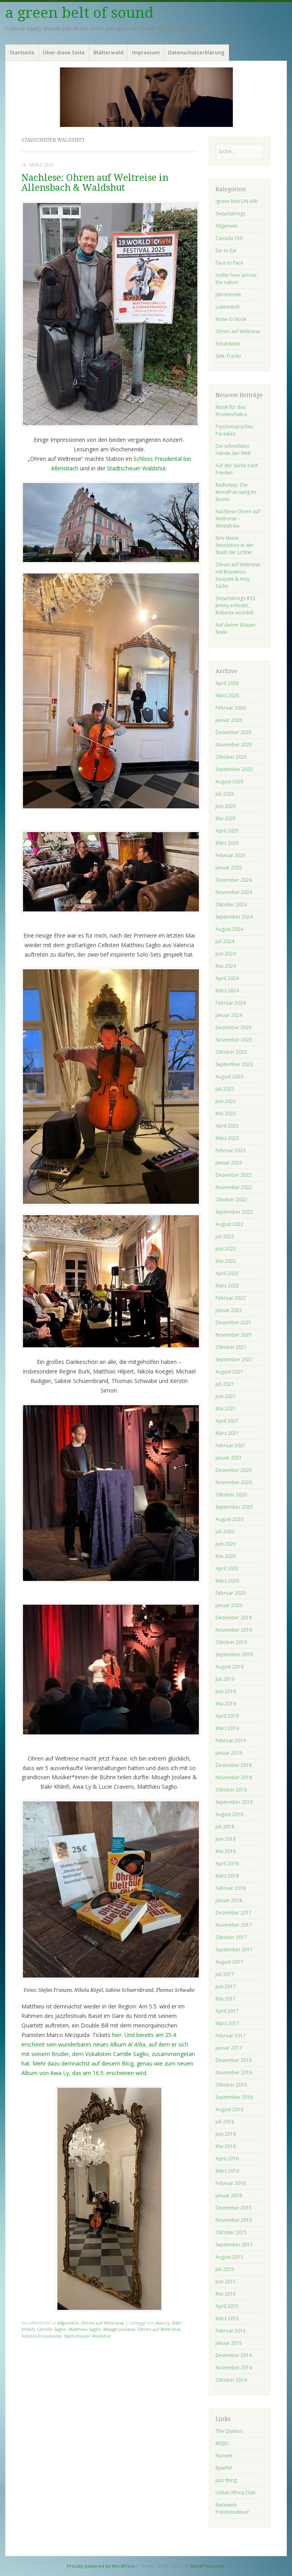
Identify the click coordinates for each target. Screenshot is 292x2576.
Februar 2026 (231, 707)
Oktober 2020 (231, 1494)
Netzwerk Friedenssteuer (232, 2508)
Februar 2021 (231, 1445)
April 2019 (227, 1716)
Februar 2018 (231, 1888)
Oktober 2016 (231, 2084)
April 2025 (227, 830)
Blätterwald (109, 52)
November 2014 (234, 2367)
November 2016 (234, 2072)
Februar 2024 (231, 1002)
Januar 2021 (229, 1457)
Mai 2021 (226, 1408)
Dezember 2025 (234, 732)
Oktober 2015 (231, 2232)
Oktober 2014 (231, 2380)
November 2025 (234, 744)
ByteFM (224, 2468)
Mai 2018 (226, 1851)
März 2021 (227, 1433)
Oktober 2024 (231, 904)
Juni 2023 (226, 1101)
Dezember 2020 (234, 1470)
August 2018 (229, 1814)
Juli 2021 (225, 1384)
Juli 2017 (225, 1974)
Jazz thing (226, 2480)
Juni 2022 (226, 1248)
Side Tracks (228, 356)
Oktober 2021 (231, 1347)
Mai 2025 (226, 818)
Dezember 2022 (234, 1175)
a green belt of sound (79, 12)
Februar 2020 (231, 1593)
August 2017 (229, 1961)
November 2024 (234, 892)
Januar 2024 (229, 1015)
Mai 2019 (226, 1703)
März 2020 (227, 1580)
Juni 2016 (226, 2134)
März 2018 (227, 1875)
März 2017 (227, 2023)
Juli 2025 (225, 793)
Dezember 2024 (234, 880)
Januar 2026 (229, 720)
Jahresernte (228, 294)
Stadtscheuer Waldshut (136, 468)
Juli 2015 (225, 2269)
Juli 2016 (225, 2121)
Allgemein (67, 2323)
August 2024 (229, 929)
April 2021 (227, 1420)
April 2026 (227, 683)
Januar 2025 (229, 867)
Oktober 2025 (231, 757)
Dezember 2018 (234, 1765)
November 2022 (234, 1187)
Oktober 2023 (231, 1052)
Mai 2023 (226, 1113)
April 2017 (227, 2011)
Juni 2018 (226, 1839)
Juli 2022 (225, 1236)
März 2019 (227, 1728)
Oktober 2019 (231, 1642)
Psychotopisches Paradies (234, 430)
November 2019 (234, 1630)
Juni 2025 (226, 806)
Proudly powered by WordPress (101, 2566)
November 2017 (234, 1925)
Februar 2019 (231, 1740)
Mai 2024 (226, 966)
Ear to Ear (226, 250)
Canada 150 (229, 238)
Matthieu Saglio (85, 2329)
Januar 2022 (229, 1310)
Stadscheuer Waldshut (87, 2336)
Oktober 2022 (231, 1199)
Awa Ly (162, 2323)
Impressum (146, 52)
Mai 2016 (226, 2146)
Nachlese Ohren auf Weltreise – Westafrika (238, 518)
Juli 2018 (225, 1826)
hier (117, 2035)
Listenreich (228, 306)
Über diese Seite (64, 52)
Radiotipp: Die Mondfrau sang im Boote (236, 492)
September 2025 (234, 769)
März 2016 (227, 2170)
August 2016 (229, 2109)
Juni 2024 (226, 953)
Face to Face (229, 262)
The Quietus (229, 2431)
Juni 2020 (226, 1543)
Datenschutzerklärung (196, 52)
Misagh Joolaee (119, 2329)
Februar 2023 (231, 1150)
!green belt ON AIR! (237, 201)
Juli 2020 (225, 1531)
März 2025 (227, 843)
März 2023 (227, 1138)
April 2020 (227, 1568)
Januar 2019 (229, 1752)
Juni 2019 (226, 1691)
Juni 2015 (226, 2281)
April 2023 (227, 1125)
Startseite (22, 52)
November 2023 (234, 1039)
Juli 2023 (225, 1089)
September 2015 (234, 2244)
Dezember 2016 (234, 2060)
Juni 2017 (226, 1986)
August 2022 (229, 1224)
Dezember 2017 (234, 1912)
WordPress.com (207, 2566)
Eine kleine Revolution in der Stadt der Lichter (235, 545)
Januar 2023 (229, 1162)
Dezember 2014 (234, 2355)
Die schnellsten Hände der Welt (233, 450)
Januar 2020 (229, 1605)
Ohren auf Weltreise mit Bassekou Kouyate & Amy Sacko (238, 575)
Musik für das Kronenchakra (231, 411)
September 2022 (234, 1211)
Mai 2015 (226, 2293)
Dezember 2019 (234, 1617)
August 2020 (229, 1519)
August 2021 (229, 1371)
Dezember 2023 (234, 1027)
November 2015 (234, 2220)
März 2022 (227, 1285)
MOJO (222, 2443)
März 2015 (227, 2318)
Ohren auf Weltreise (102, 2323)
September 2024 (234, 916)
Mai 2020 (226, 1556)
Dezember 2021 (234, 1322)
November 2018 (234, 1777)
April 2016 (227, 2158)
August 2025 (229, 781)
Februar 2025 (231, 855)
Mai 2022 (226, 1261)
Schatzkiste (228, 343)
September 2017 (234, 1949)
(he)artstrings (230, 213)
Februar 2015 (231, 2330)
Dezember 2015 (234, 2207)
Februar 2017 (231, 2035)
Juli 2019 (225, 1679)
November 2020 (234, 1482)
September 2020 (234, 1507)
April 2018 (227, 1863)
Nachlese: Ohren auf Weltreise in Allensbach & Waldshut (94, 183)
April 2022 (227, 1273)
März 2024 (227, 990)
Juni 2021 (226, 1396)
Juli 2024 (225, 941)
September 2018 (234, 1802)
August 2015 (229, 2257)
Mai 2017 (226, 1998)
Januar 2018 (229, 1900)
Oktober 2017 (231, 1937)
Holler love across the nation (236, 279)
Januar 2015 (229, 2343)
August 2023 (229, 1076)
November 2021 (234, 1334)
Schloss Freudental (41, 2336)
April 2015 (227, 2306)
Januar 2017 (229, 2048)
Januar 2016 (229, 2195)
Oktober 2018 (231, 1789)
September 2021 (234, 1359)
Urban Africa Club (236, 2492)
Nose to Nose (231, 319)
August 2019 (229, 1666)
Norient (224, 2455)
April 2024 (227, 978)
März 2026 (227, 695)
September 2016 (234, 2097)
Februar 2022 (231, 1298)
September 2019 (234, 1654)
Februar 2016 (231, 2183)
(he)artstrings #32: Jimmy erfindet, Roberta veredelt (236, 605)
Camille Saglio (51, 2329)
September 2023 (234, 1064)
